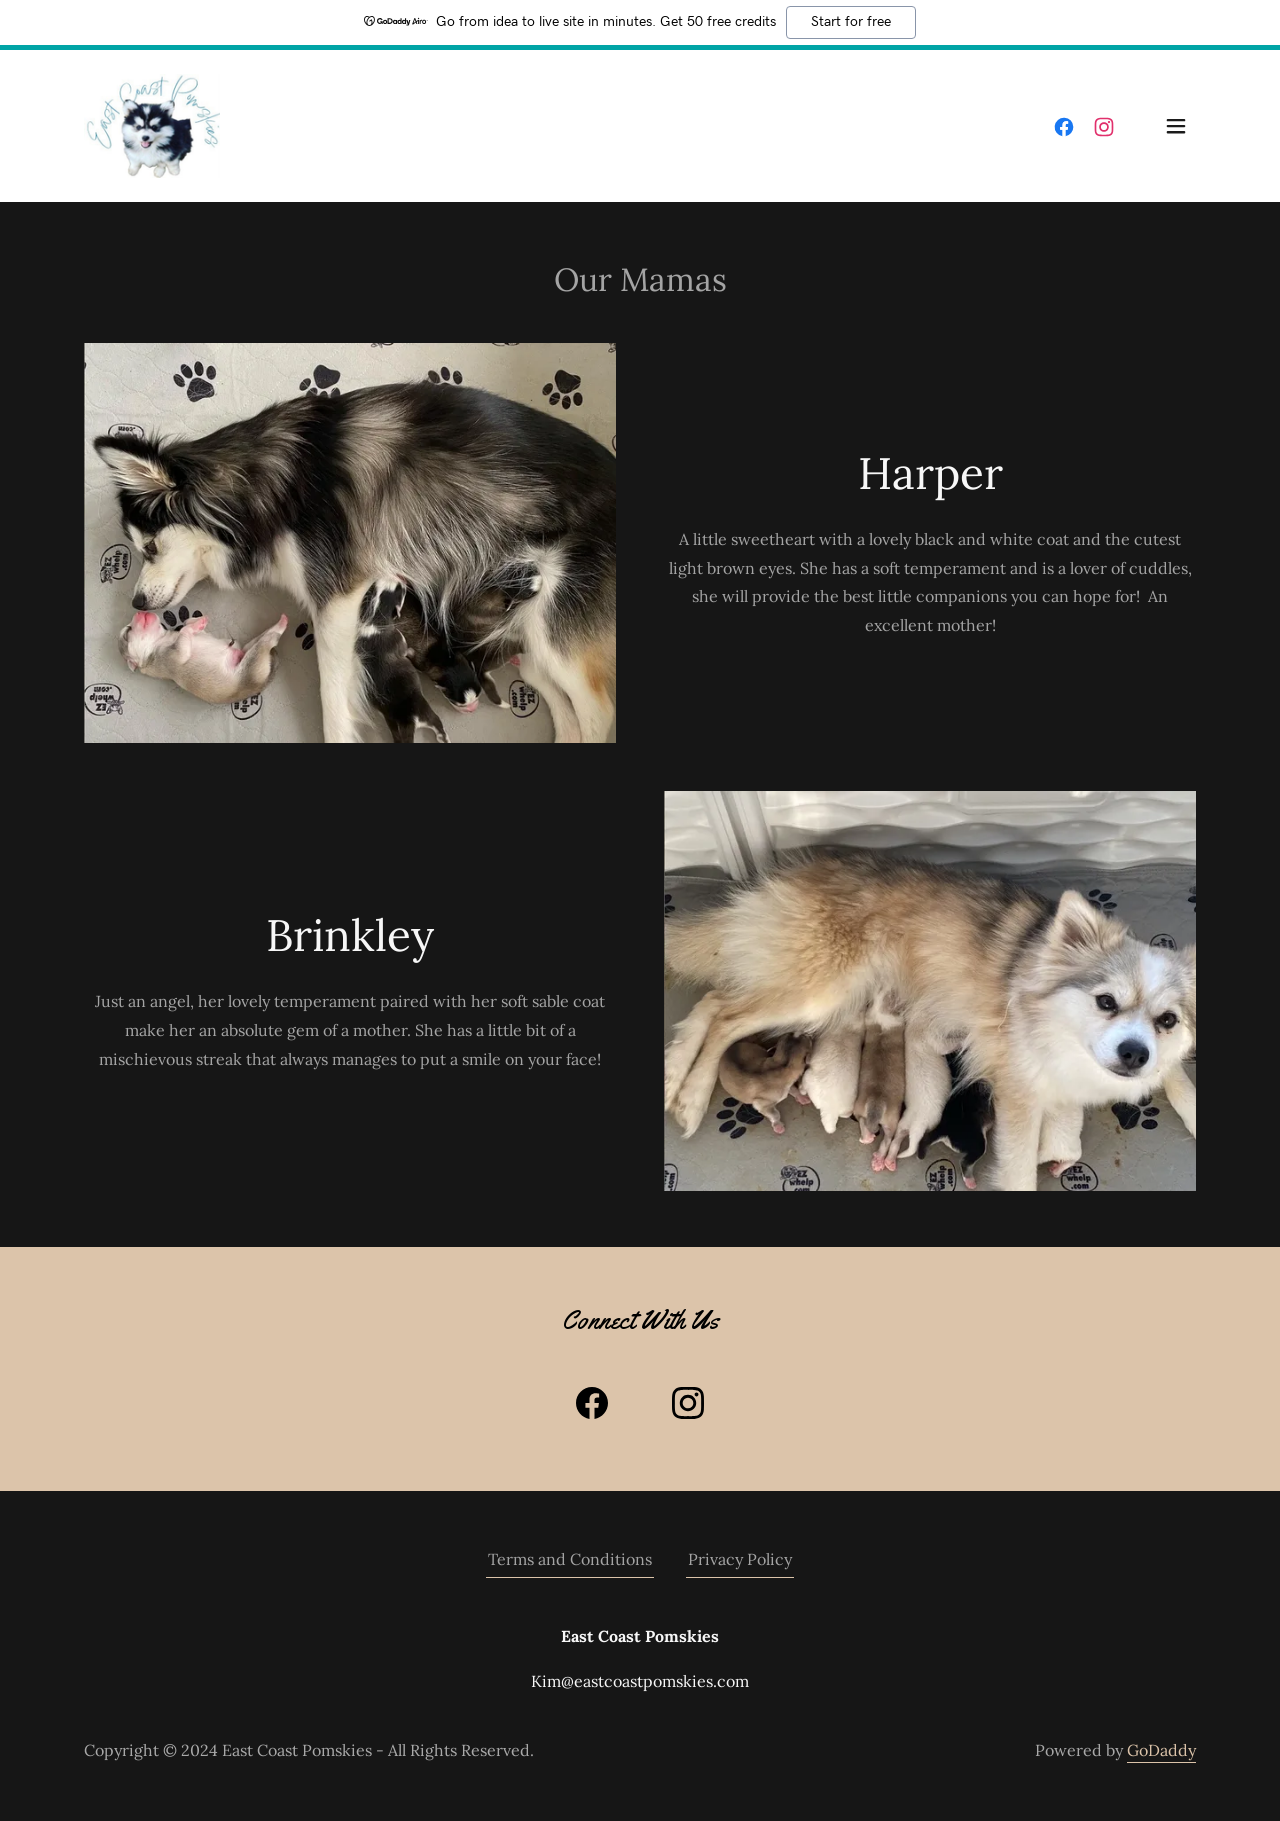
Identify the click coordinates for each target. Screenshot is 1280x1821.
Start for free (851, 22)
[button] (1176, 126)
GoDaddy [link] (1161, 1750)
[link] (152, 124)
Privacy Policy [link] (740, 1559)
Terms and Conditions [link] (570, 1559)
